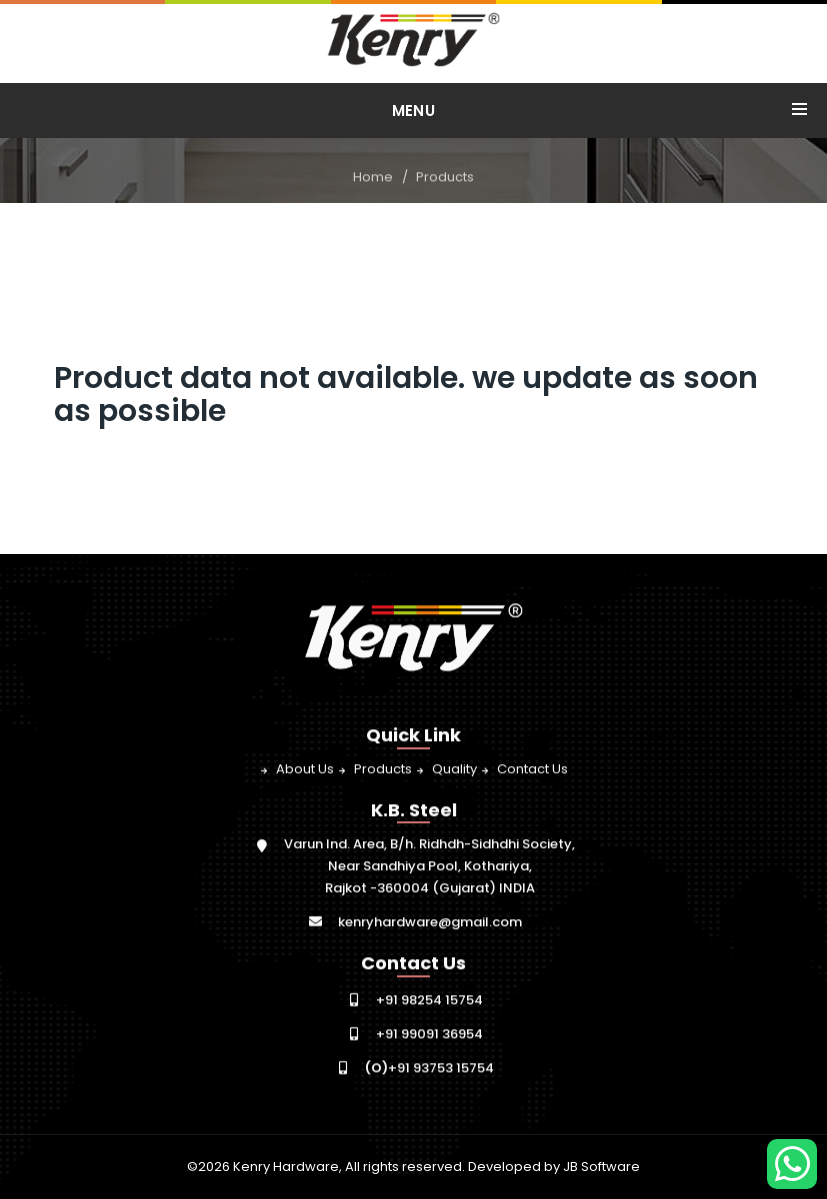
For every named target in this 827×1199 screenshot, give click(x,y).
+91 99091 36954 (429, 1034)
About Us (305, 769)
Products (445, 177)
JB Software (601, 1166)
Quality (454, 769)
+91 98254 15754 (429, 1000)
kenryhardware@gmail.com (430, 922)
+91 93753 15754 (429, 1068)
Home (373, 177)
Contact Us (532, 769)
